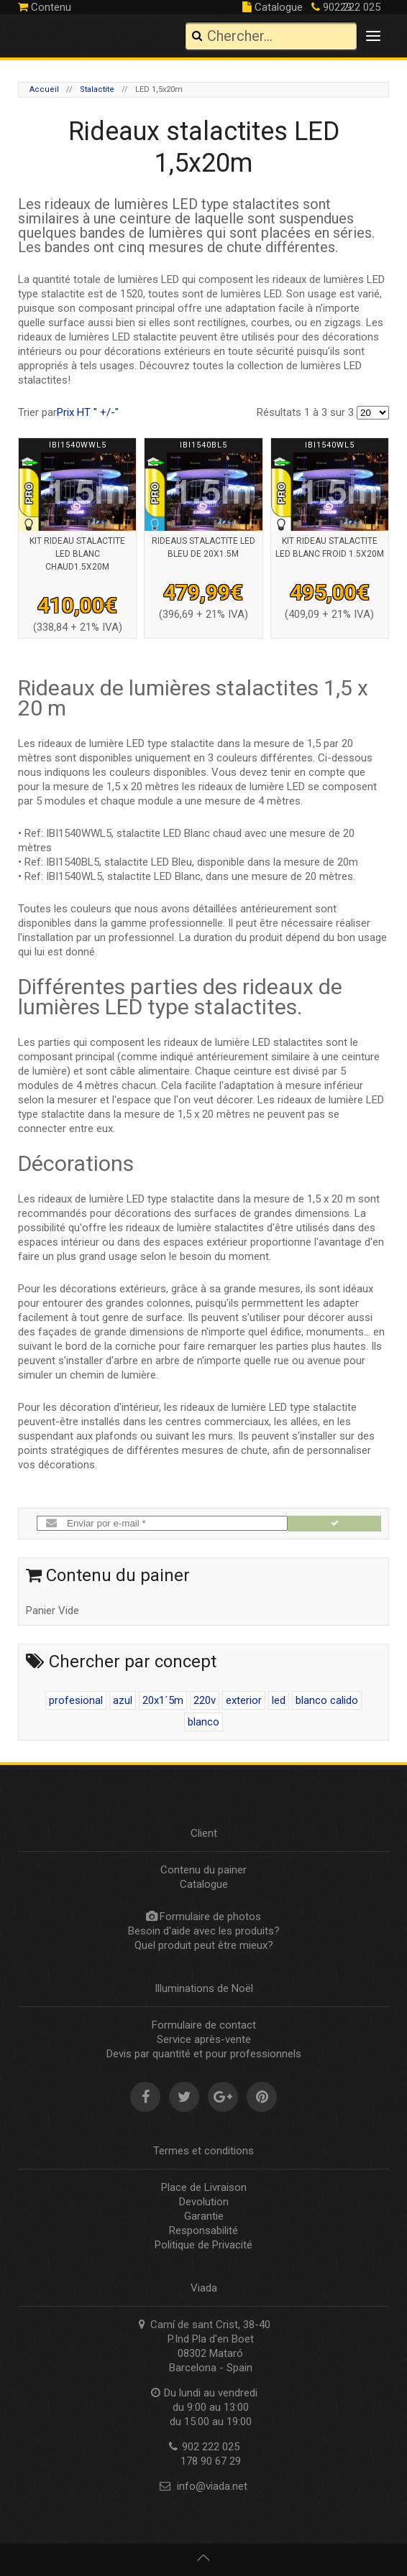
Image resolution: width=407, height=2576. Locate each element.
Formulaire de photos (210, 1916)
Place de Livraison (204, 2187)
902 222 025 (345, 7)
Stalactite (97, 89)
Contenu (44, 7)
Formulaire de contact (204, 2025)
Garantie (204, 2216)
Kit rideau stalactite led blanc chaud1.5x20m (77, 554)
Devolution (204, 2201)
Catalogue (272, 7)
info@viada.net (212, 2486)
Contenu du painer (203, 1869)
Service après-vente (204, 2039)
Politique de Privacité (203, 2244)
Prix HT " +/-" (88, 412)
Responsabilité (203, 2230)
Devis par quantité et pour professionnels (203, 2053)
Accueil (44, 89)
